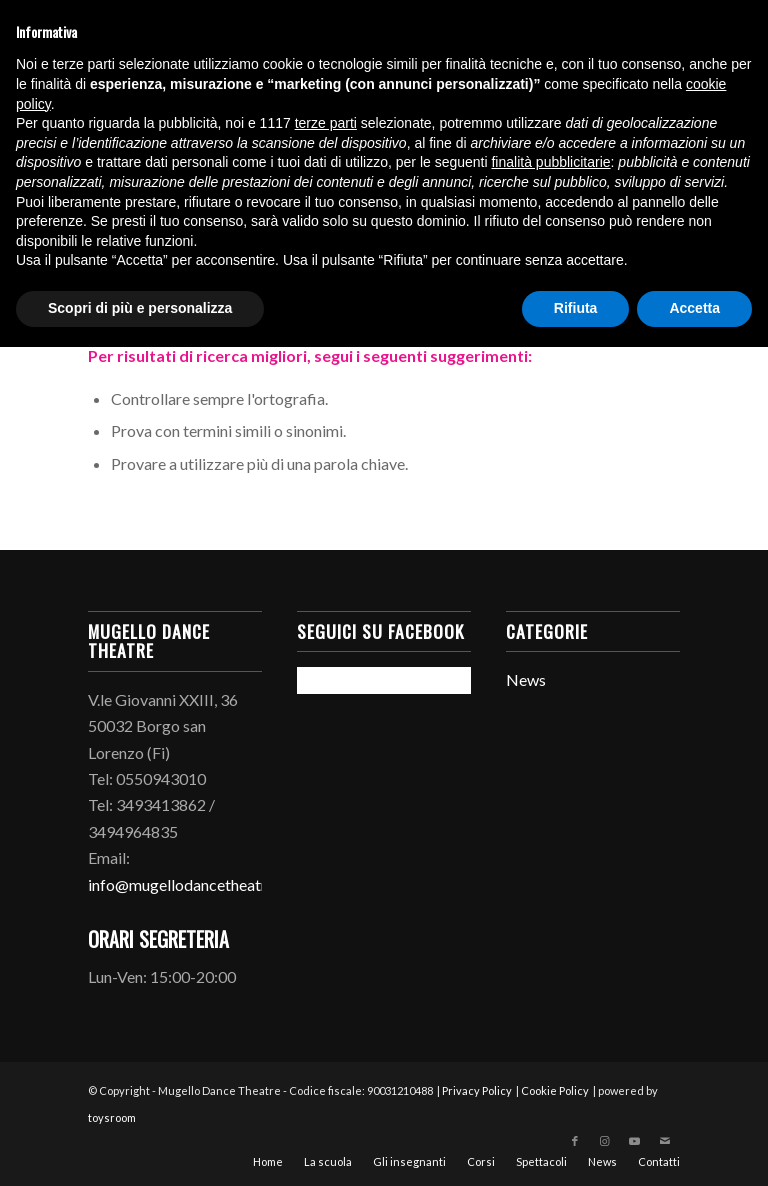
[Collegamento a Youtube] (635, 1141)
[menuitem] (268, 1162)
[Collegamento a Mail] (665, 1141)
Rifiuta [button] (576, 308)
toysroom (112, 1117)
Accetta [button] (694, 308)
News (526, 679)
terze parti (326, 123)
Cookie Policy (555, 1090)
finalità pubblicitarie (550, 162)
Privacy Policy (477, 1090)
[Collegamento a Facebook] (575, 1141)
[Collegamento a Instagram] (605, 1141)
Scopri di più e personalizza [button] (140, 308)
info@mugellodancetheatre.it (188, 884)
